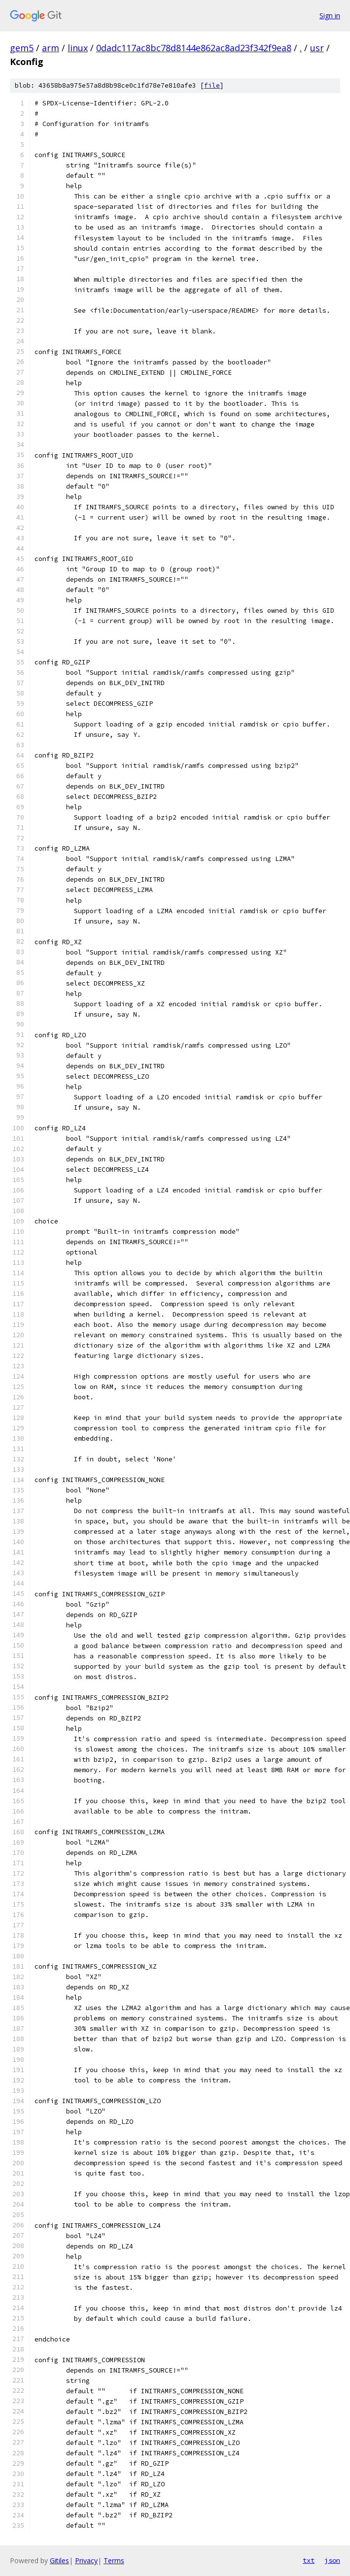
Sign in (329, 15)
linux (78, 48)
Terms (114, 2560)
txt (309, 2560)
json (332, 2560)
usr (317, 48)
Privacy (86, 2560)
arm (50, 48)
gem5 (22, 48)
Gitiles (59, 2560)
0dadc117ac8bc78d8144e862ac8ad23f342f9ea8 (193, 48)
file (212, 85)
